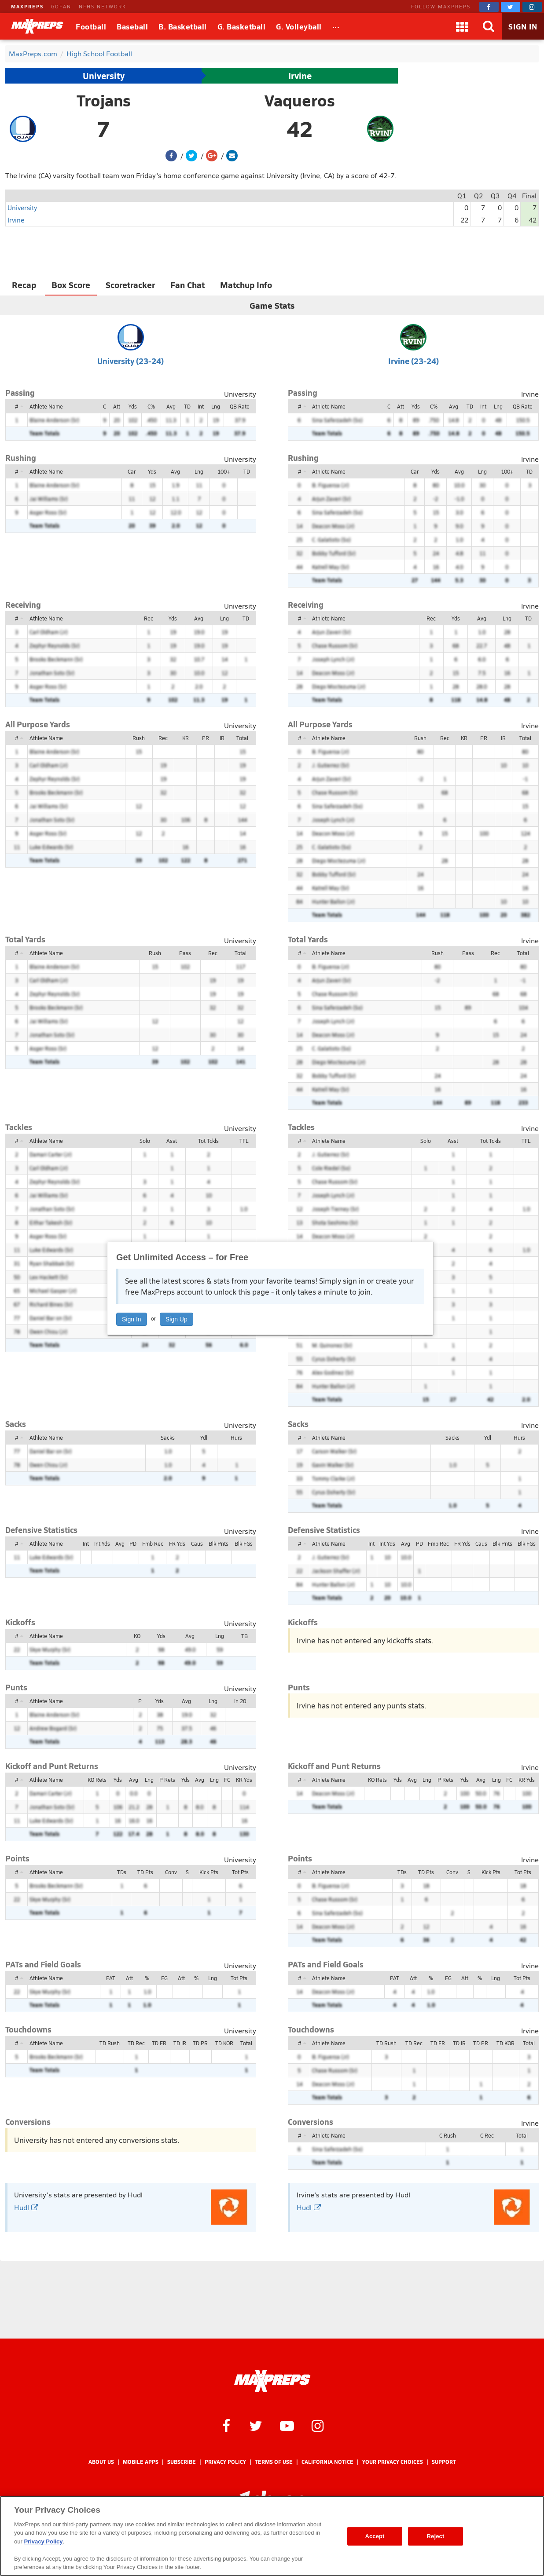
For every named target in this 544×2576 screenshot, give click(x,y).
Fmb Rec (152, 1543)
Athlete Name (46, 406)
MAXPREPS (27, 6)
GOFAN (61, 6)
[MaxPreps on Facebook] (489, 7)
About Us (101, 2462)
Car (132, 471)
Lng (215, 406)
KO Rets (97, 1779)
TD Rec (136, 2043)
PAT (110, 1977)
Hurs (236, 1437)
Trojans (104, 100)
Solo (145, 1140)
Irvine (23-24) (413, 360)
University (104, 75)
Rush (138, 737)
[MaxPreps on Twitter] (510, 7)
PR (205, 737)
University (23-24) (130, 360)
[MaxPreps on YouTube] (287, 2425)
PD (132, 1543)
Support (444, 2462)
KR (185, 737)
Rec (148, 618)
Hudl (26, 2207)
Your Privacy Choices (392, 2462)
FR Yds (177, 1543)
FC (227, 1779)
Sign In (131, 1319)
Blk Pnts (218, 1543)
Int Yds (102, 1543)
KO (137, 1635)
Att (116, 406)
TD (187, 406)
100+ (223, 471)
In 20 (240, 1700)
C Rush (447, 2135)
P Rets (167, 1779)
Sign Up (176, 1319)
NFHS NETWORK (102, 6)
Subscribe (181, 2462)
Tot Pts (240, 1871)
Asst (171, 1140)
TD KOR (224, 2043)
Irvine (300, 75)
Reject (436, 2536)
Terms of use (274, 2462)
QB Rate (240, 406)
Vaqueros (300, 100)
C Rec (487, 2135)
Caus (197, 1543)
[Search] (488, 26)
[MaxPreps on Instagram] (532, 7)
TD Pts (145, 1871)
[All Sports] (336, 26)
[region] (272, 2536)
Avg (171, 406)
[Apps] (462, 26)
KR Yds (244, 1779)
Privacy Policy (225, 2462)
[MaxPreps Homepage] (272, 2381)
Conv (171, 1871)
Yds (133, 406)
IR (222, 737)
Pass (185, 952)
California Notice (327, 2462)
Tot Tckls (208, 1140)
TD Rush (109, 2043)
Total (242, 737)
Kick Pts (208, 1871)
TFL (243, 1140)
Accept (374, 2536)
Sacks (168, 1437)
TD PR (200, 2043)
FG (164, 1977)
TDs (121, 1871)
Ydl (203, 1437)
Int (201, 406)
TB (244, 1635)
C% (151, 406)
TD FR (159, 2043)
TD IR (179, 2043)
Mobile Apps (140, 2462)
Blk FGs (244, 1543)
